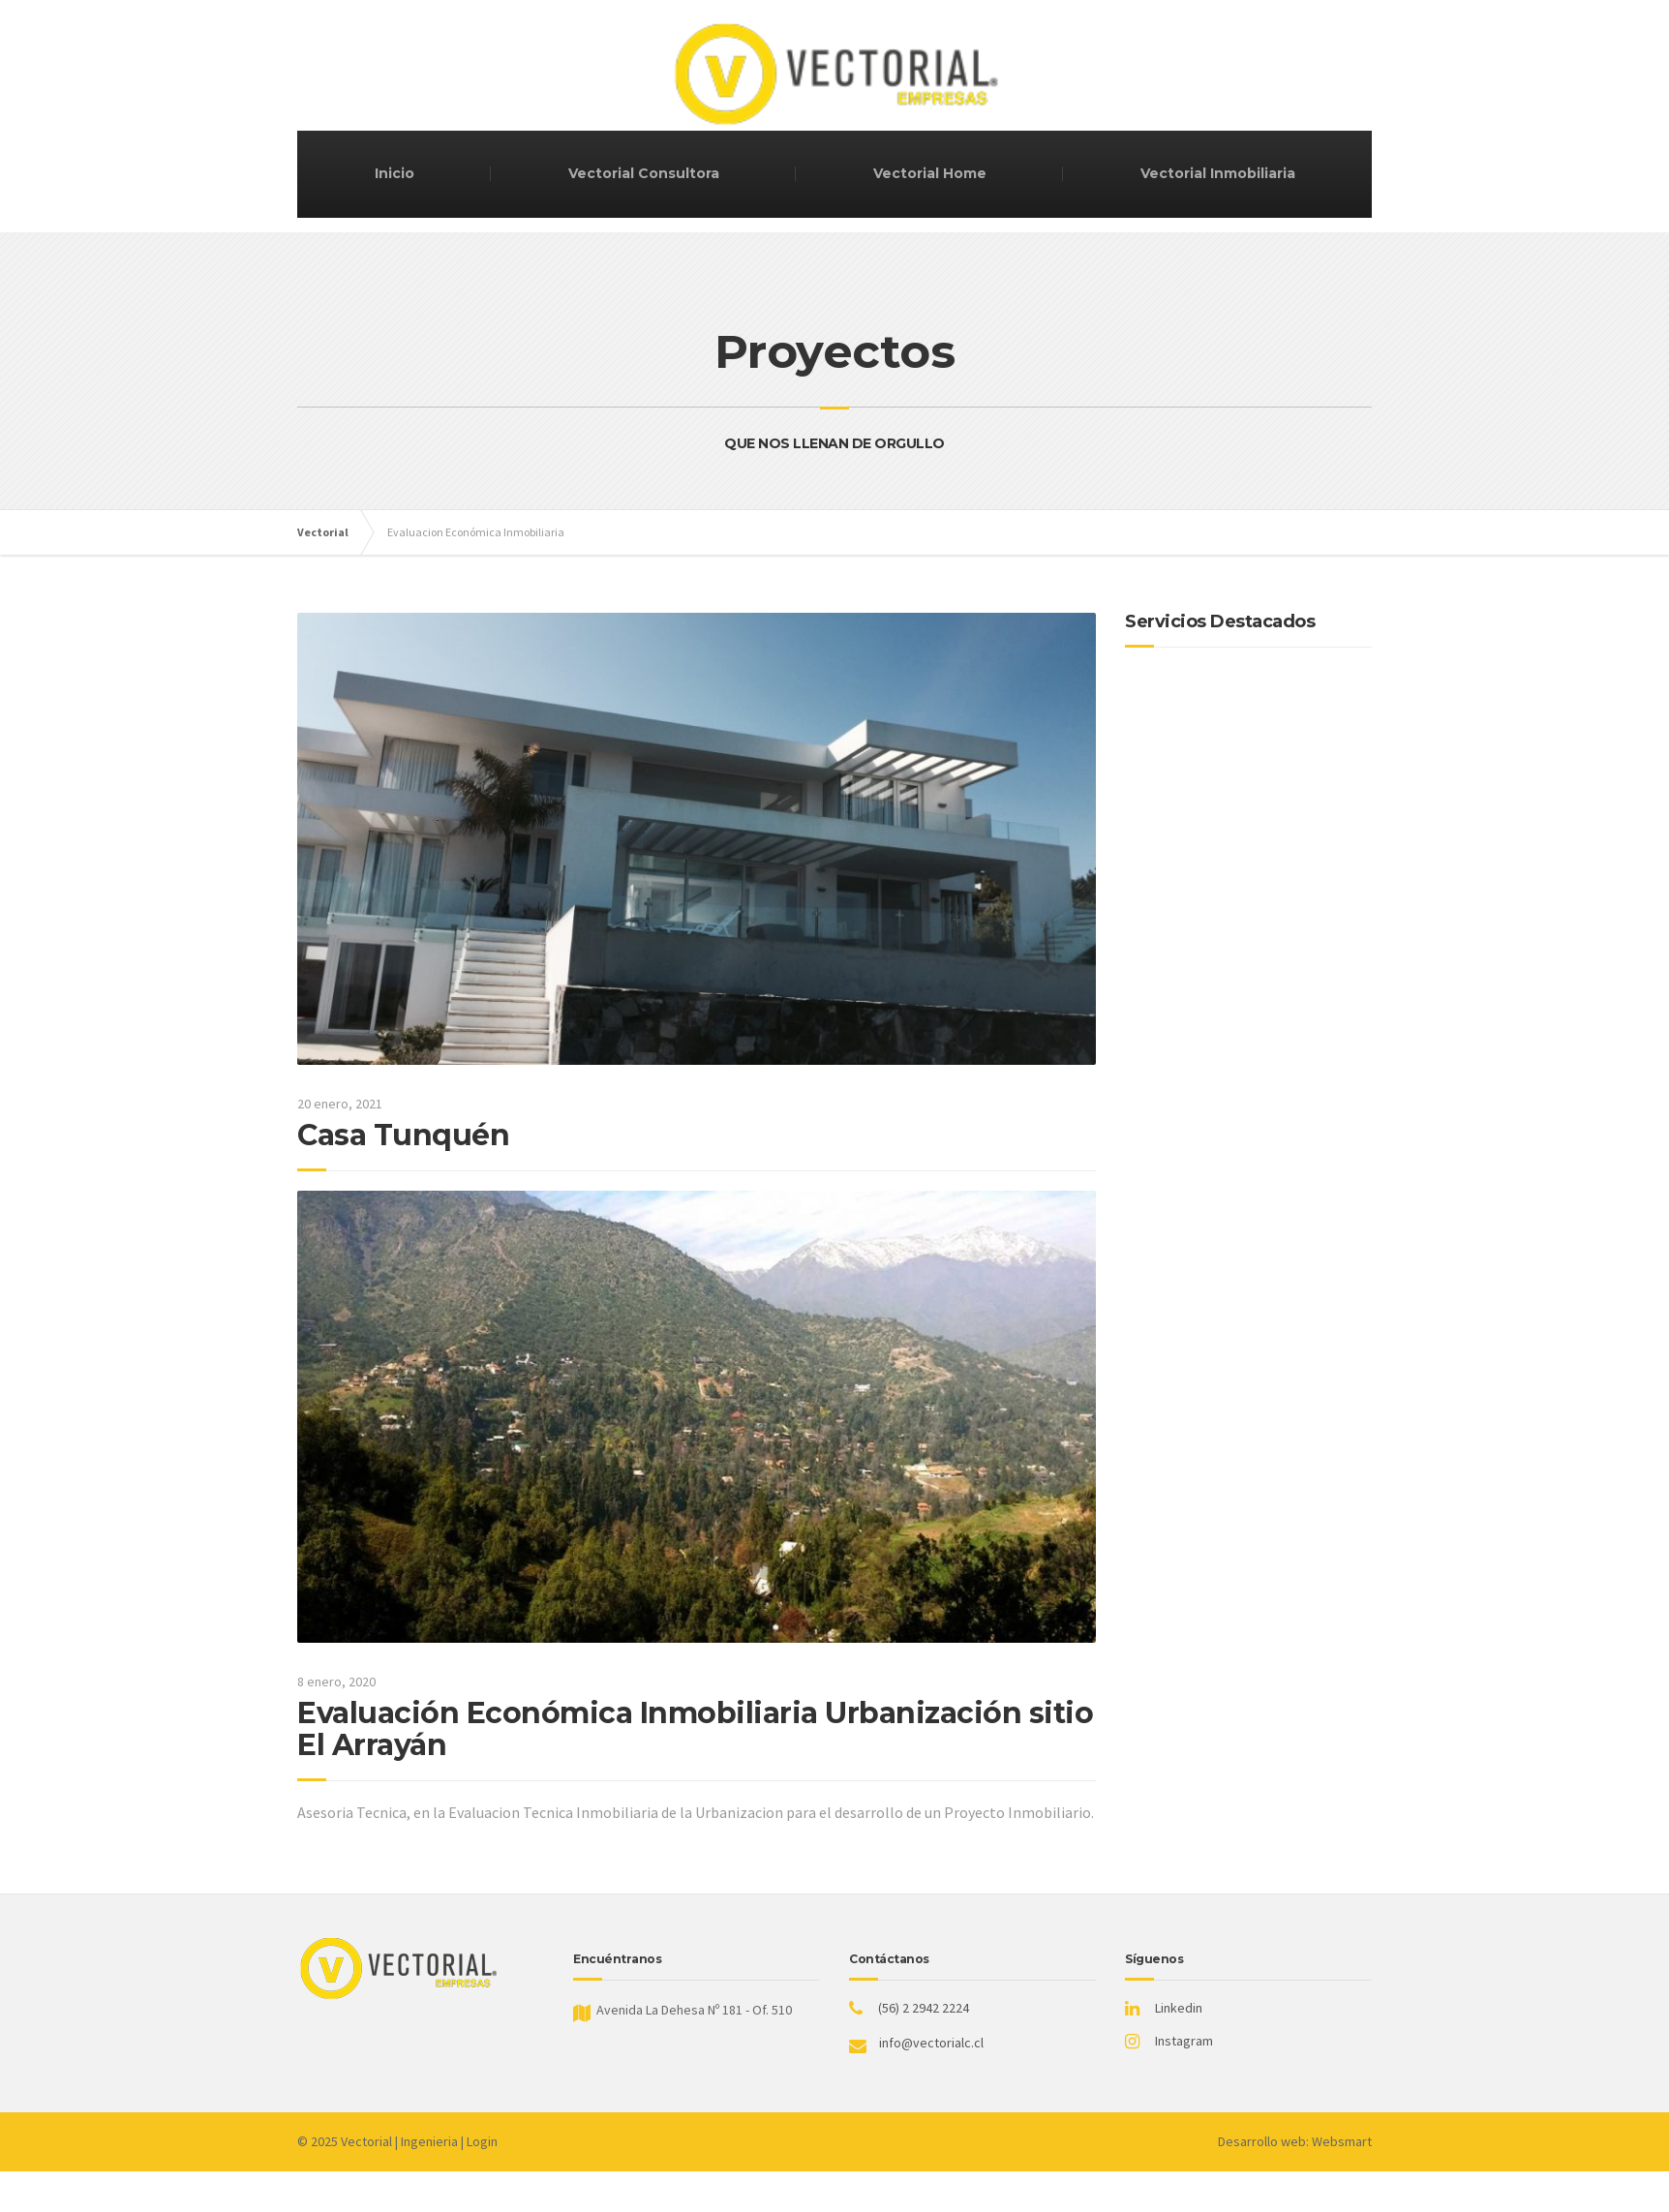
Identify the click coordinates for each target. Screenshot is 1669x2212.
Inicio (394, 173)
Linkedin (1178, 2007)
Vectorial (366, 2141)
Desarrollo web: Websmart (1295, 2141)
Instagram (1184, 2040)
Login (482, 2141)
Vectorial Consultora (643, 173)
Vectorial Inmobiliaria (1217, 173)
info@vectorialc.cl (931, 2042)
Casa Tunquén (403, 1135)
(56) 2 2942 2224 (923, 2007)
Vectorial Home (929, 173)
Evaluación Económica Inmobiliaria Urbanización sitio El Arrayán (695, 1729)
